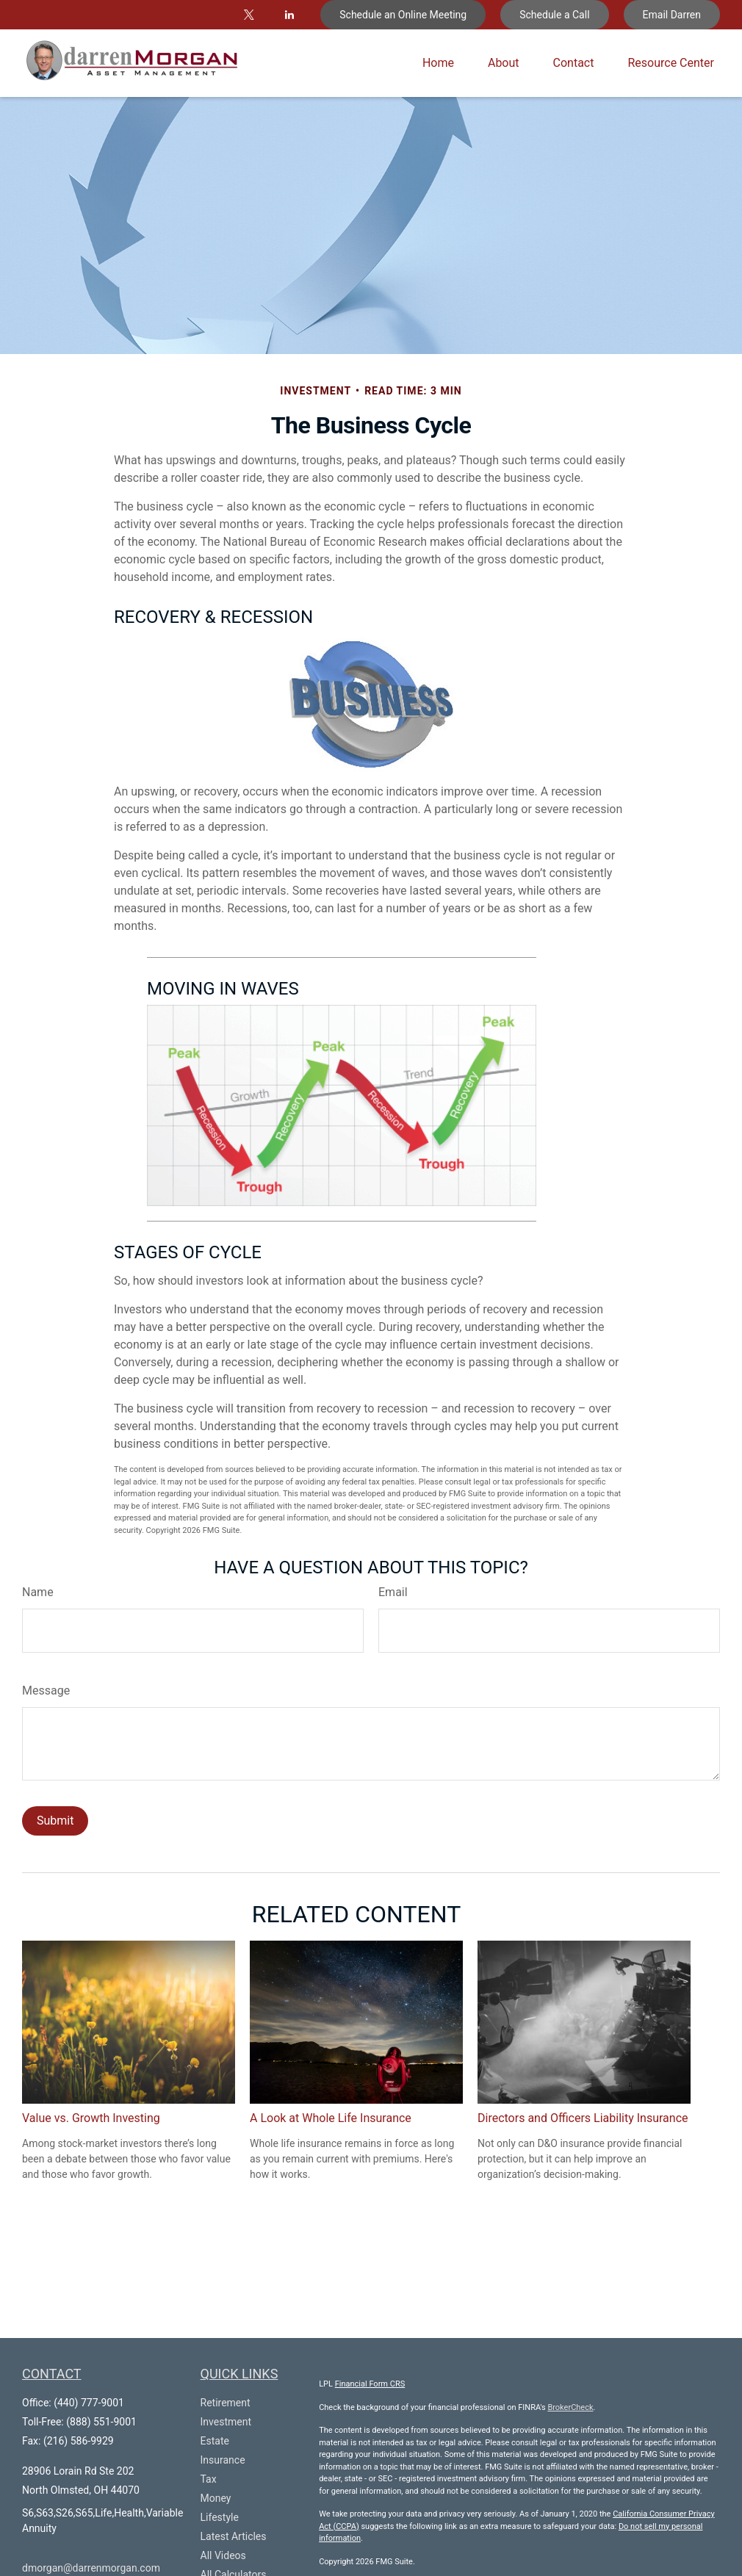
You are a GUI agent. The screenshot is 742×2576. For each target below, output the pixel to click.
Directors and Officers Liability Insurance (583, 2118)
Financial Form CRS (370, 2384)
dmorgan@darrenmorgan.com (91, 2568)
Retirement (226, 2403)
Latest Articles (234, 2536)
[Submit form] (55, 1821)
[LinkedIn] (289, 14)
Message (46, 1691)
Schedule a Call (554, 15)
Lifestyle (220, 2517)
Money (216, 2498)
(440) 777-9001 (89, 2403)
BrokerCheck (570, 2407)
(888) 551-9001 (101, 2422)
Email (393, 1592)
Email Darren (672, 15)
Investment (226, 2422)
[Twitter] (248, 14)
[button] (438, 63)
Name (38, 1592)
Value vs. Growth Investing (91, 2118)
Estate (215, 2441)
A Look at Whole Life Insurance (330, 2118)
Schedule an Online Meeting (403, 15)
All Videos (223, 2555)
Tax (209, 2479)
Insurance (223, 2460)
